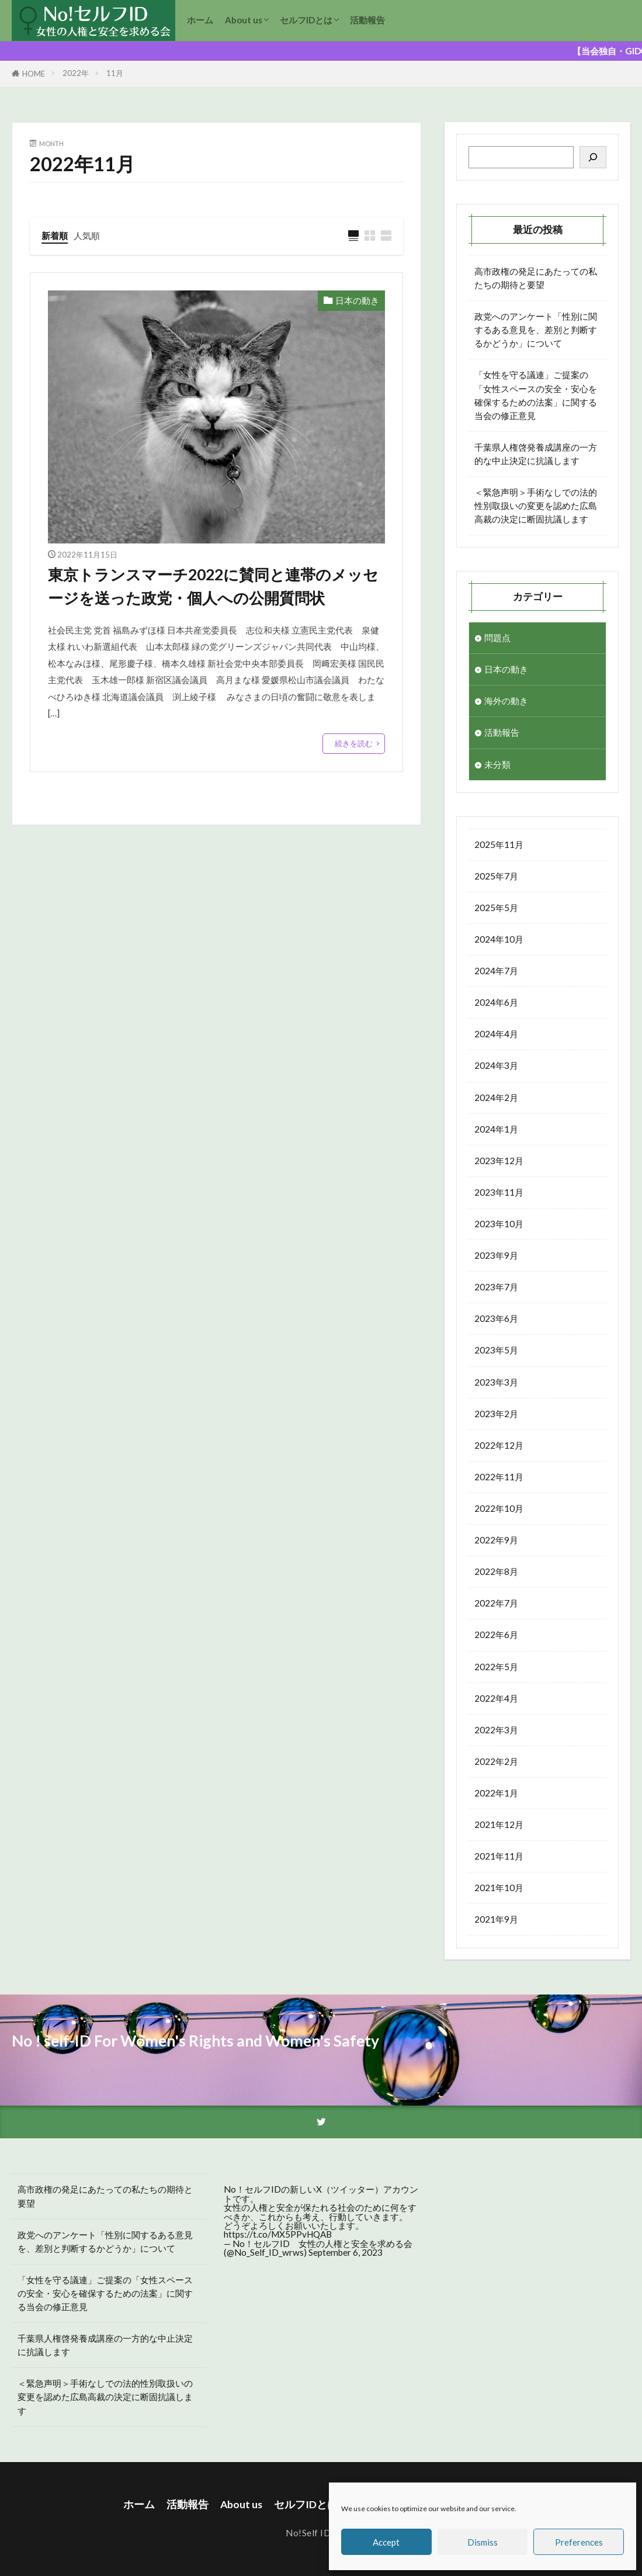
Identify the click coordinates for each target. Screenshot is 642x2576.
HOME (33, 73)
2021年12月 (498, 1824)
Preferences (579, 2542)
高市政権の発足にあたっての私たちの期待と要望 (535, 278)
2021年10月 (498, 1887)
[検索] (592, 157)
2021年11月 (498, 1856)
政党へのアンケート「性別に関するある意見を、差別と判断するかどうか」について (535, 329)
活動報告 (367, 20)
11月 (114, 73)
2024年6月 (496, 1002)
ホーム (200, 20)
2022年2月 (496, 1761)
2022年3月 (496, 1730)
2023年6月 (496, 1318)
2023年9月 (496, 1255)
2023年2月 (496, 1413)
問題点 (497, 637)
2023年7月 (496, 1287)
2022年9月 (496, 1540)
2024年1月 (496, 1129)
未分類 (497, 764)
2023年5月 (496, 1350)
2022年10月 (498, 1508)
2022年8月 (496, 1571)
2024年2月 (496, 1097)
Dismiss (482, 2542)
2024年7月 (496, 970)
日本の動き (357, 300)
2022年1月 (496, 1793)
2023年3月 (496, 1382)
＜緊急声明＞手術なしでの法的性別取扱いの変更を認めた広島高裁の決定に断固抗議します (535, 505)
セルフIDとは (306, 20)
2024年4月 (496, 1034)
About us (243, 20)
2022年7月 (496, 1603)
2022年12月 (498, 1445)
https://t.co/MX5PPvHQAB (278, 2234)
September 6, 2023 (345, 2252)
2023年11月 (498, 1192)
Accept (386, 2542)
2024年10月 (498, 939)
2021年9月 (496, 1919)
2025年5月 (496, 907)
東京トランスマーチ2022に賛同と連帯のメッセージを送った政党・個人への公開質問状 (213, 586)
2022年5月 (496, 1666)
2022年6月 (496, 1634)
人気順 (87, 235)
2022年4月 (496, 1698)
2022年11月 (498, 1476)
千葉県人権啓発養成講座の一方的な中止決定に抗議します (535, 454)
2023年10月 (498, 1223)
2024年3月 (496, 1065)
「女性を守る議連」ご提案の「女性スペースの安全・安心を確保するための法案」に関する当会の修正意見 (535, 394)
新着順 (54, 235)
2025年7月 (496, 876)
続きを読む (354, 743)
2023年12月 (498, 1160)
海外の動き (506, 700)
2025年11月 (498, 844)
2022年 (76, 73)
